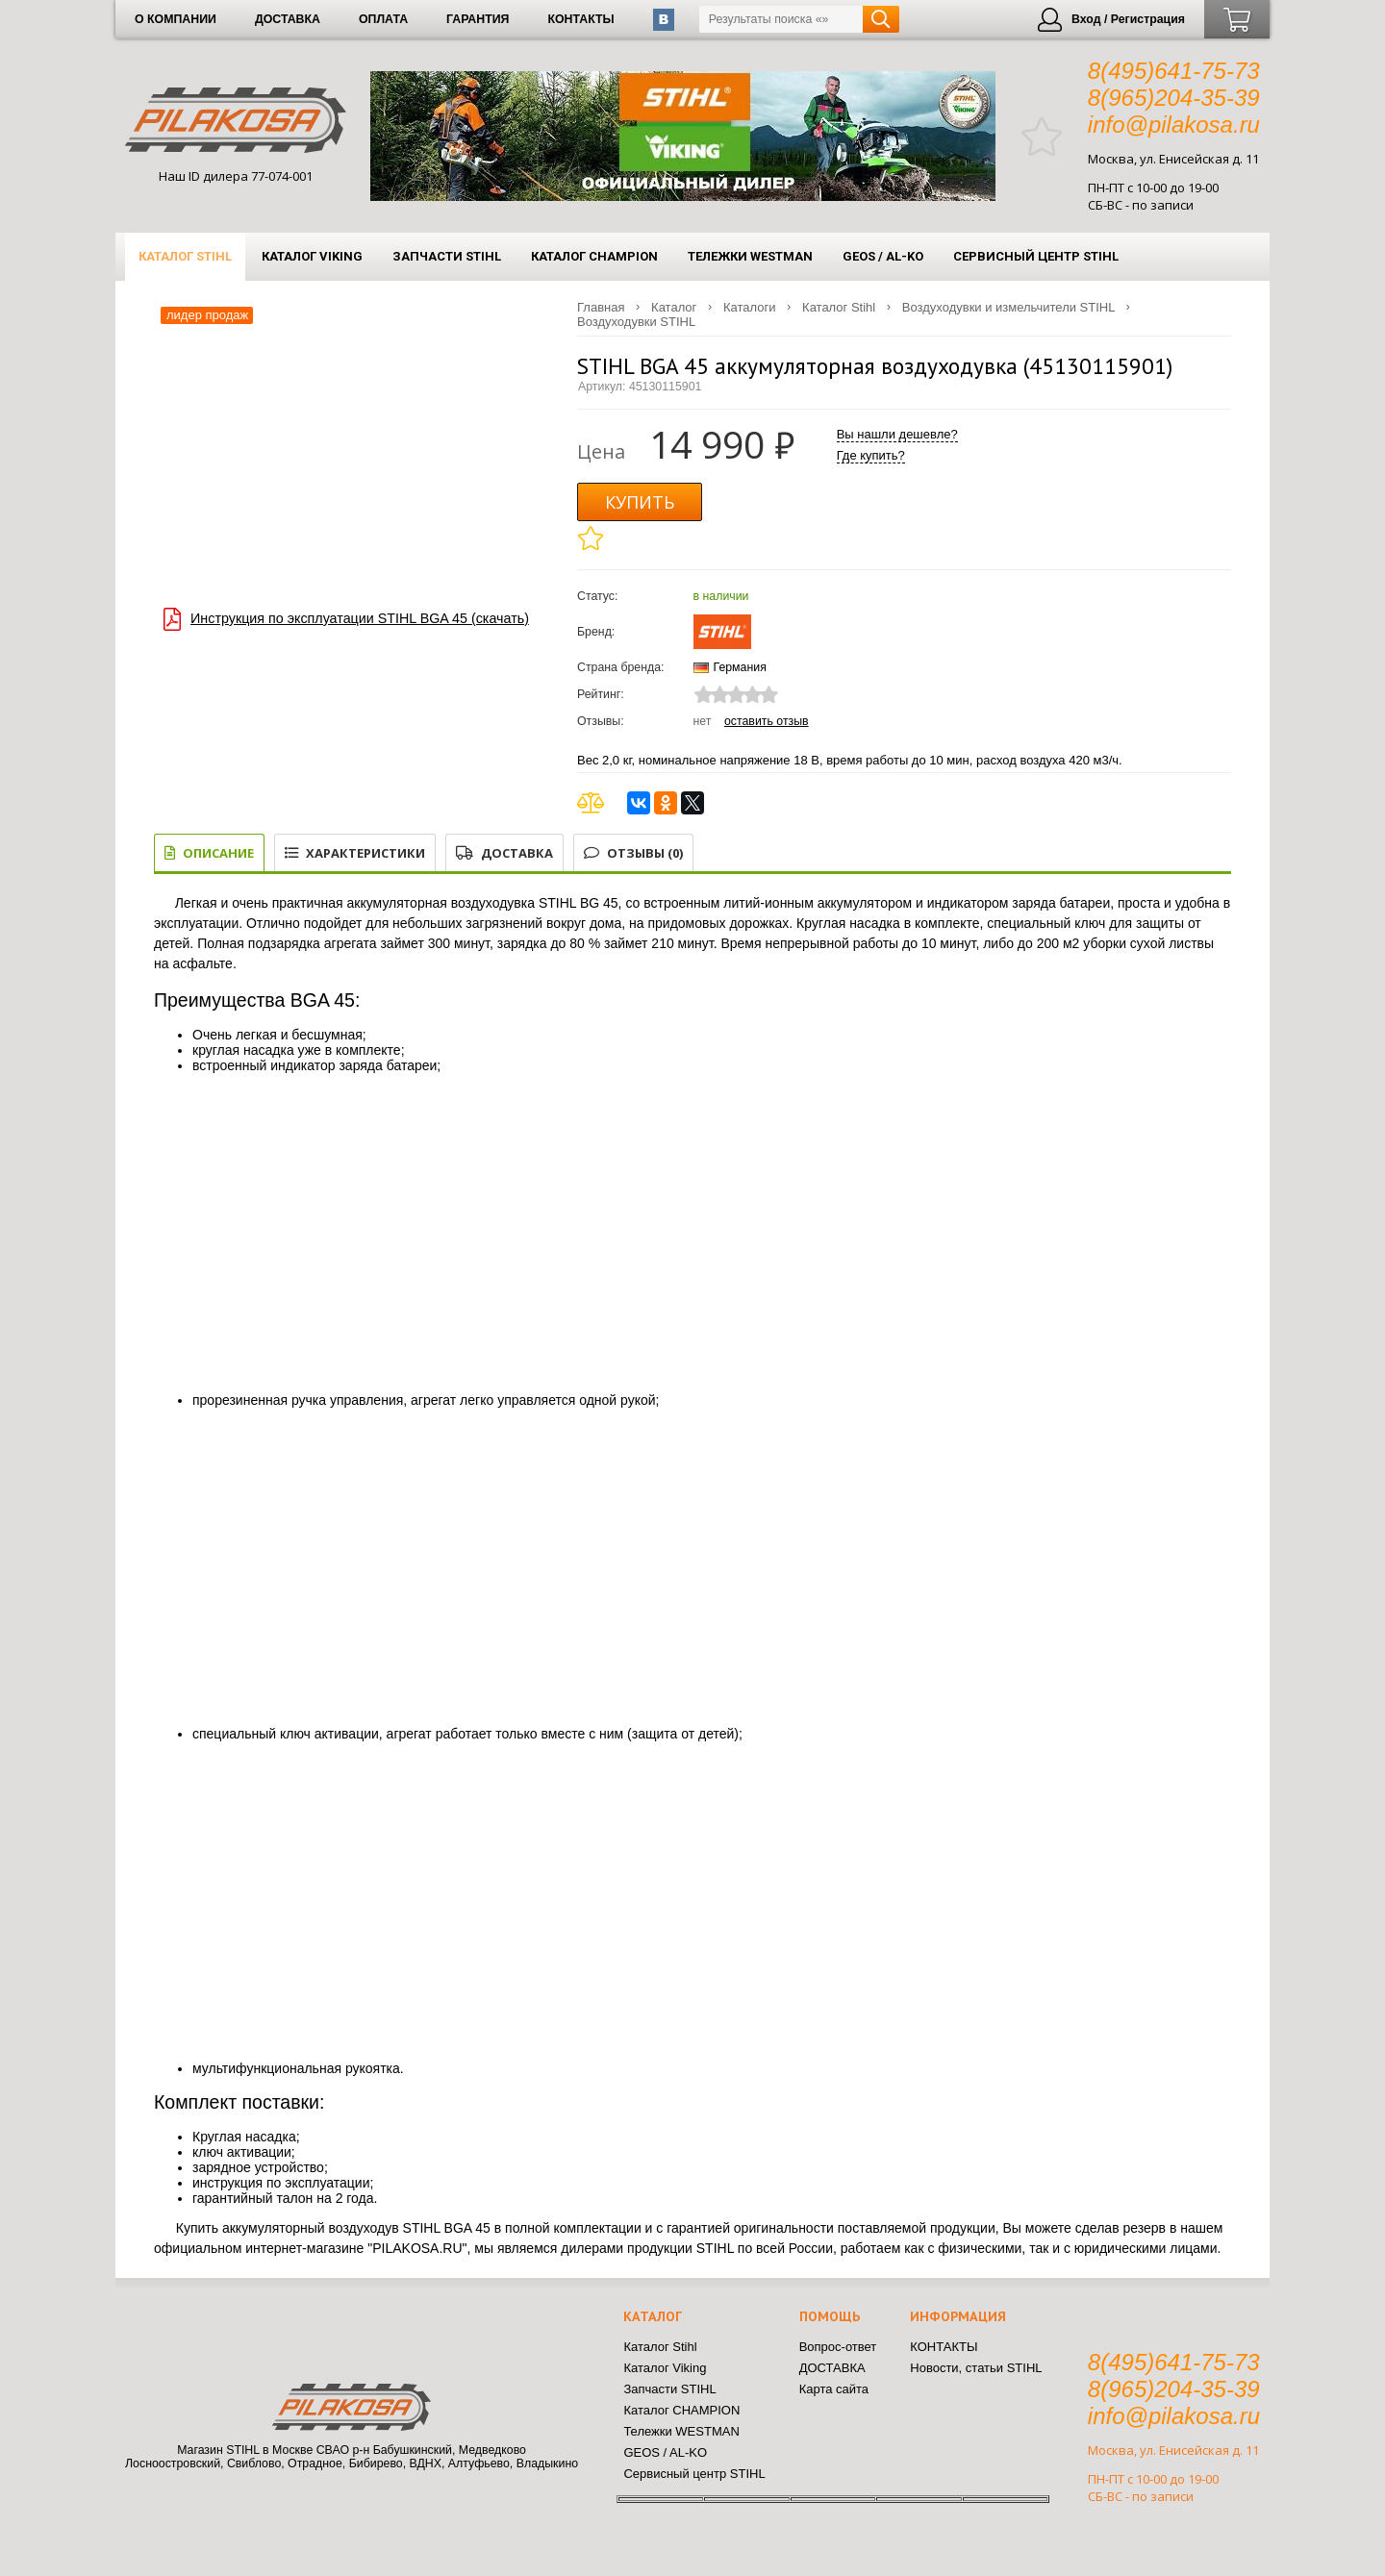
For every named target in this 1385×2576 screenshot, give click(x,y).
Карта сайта (834, 2389)
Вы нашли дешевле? (897, 434)
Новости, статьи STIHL (976, 2368)
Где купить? (871, 455)
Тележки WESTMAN (750, 256)
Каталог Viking (312, 256)
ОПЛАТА (383, 19)
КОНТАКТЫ (580, 19)
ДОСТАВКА (287, 19)
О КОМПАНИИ (175, 19)
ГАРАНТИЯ (477, 19)
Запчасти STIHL (446, 256)
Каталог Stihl (185, 256)
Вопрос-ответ (838, 2346)
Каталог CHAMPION (594, 256)
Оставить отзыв (766, 721)
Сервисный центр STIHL (1036, 256)
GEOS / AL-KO (883, 256)
